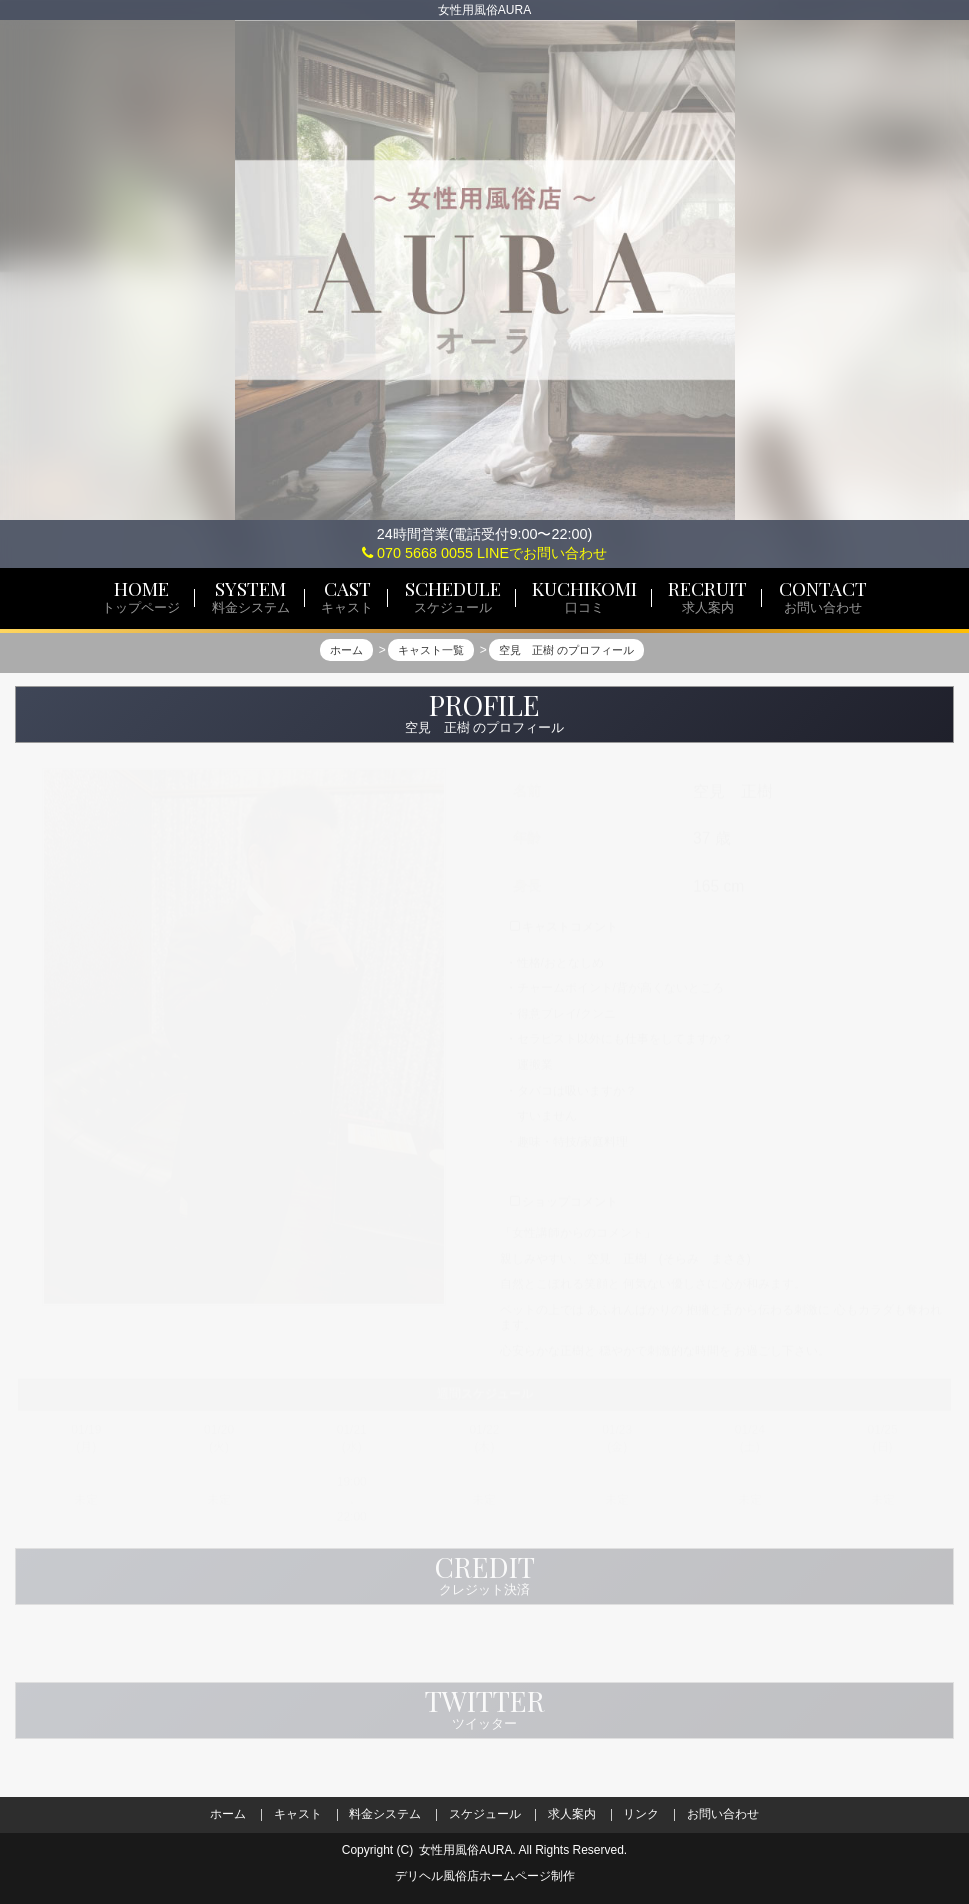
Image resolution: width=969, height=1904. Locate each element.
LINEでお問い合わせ (542, 553)
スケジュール (485, 1814)
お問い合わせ (723, 1814)
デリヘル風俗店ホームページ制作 (485, 1876)
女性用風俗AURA (465, 1850)
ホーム (228, 1814)
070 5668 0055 (417, 553)
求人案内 (572, 1814)
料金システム (385, 1814)
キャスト (298, 1814)
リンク (641, 1814)
